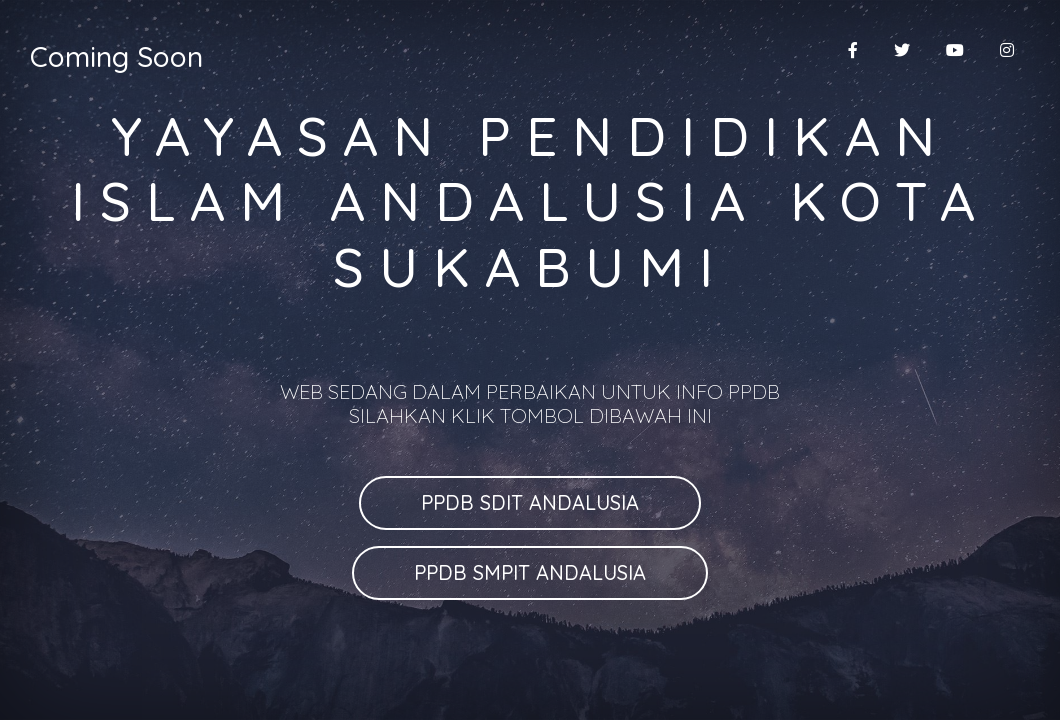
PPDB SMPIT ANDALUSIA (530, 572)
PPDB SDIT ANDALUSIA (530, 502)
